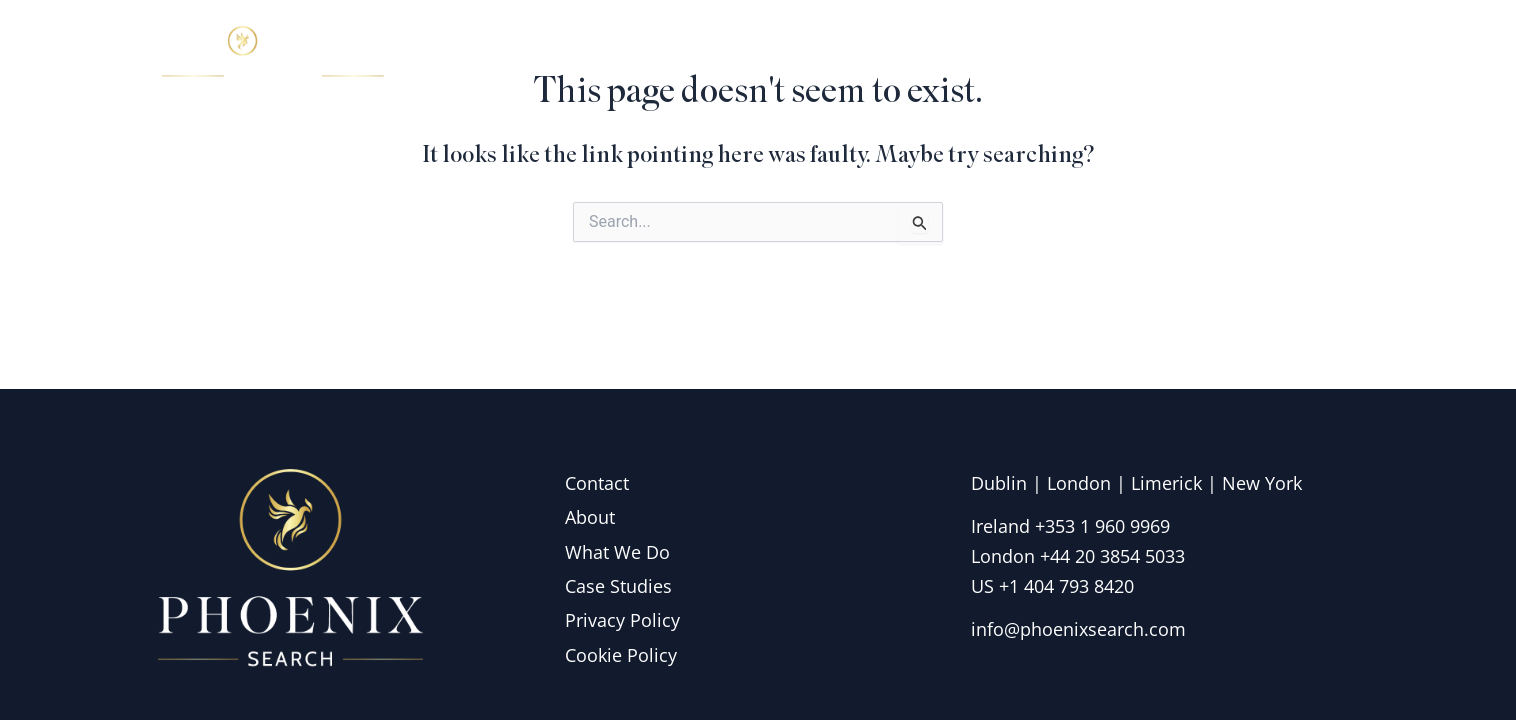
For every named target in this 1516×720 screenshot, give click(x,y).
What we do (1056, 54)
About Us (910, 54)
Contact (1303, 54)
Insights (1192, 54)
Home (797, 54)
